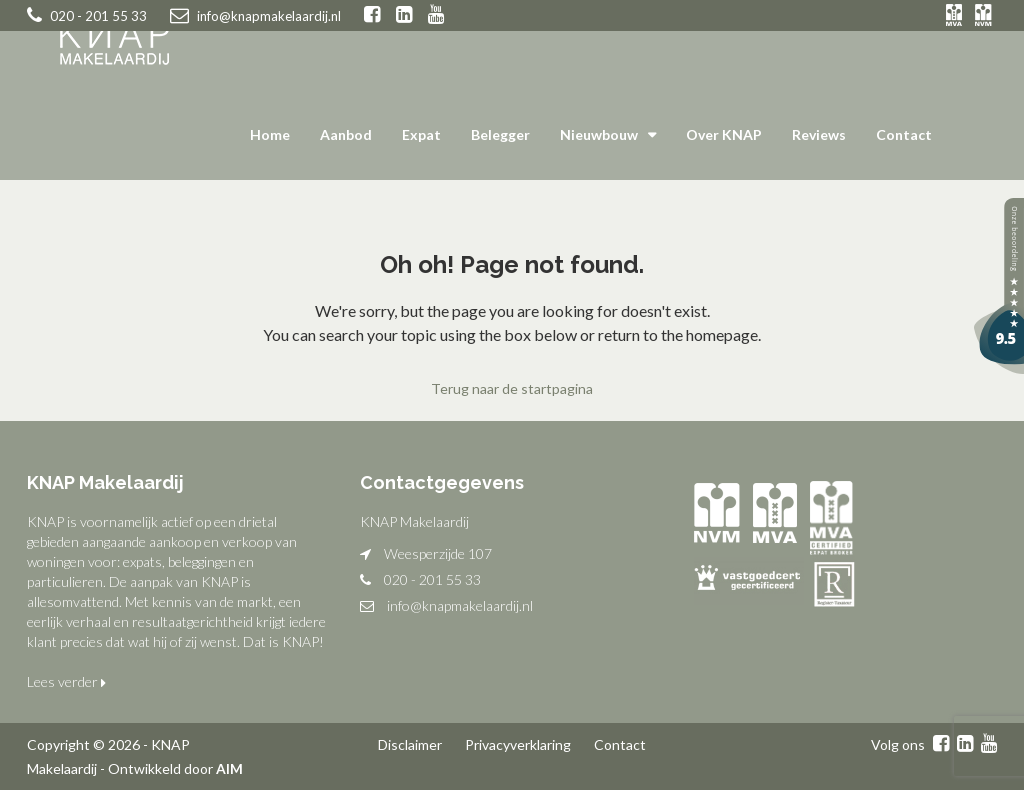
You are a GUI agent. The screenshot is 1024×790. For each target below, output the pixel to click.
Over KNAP (724, 134)
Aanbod (346, 134)
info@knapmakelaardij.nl (460, 604)
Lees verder (66, 680)
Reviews (819, 134)
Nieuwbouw (599, 134)
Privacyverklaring (518, 743)
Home (270, 134)
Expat (421, 134)
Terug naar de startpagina (512, 388)
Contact (904, 134)
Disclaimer (410, 743)
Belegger (500, 134)
